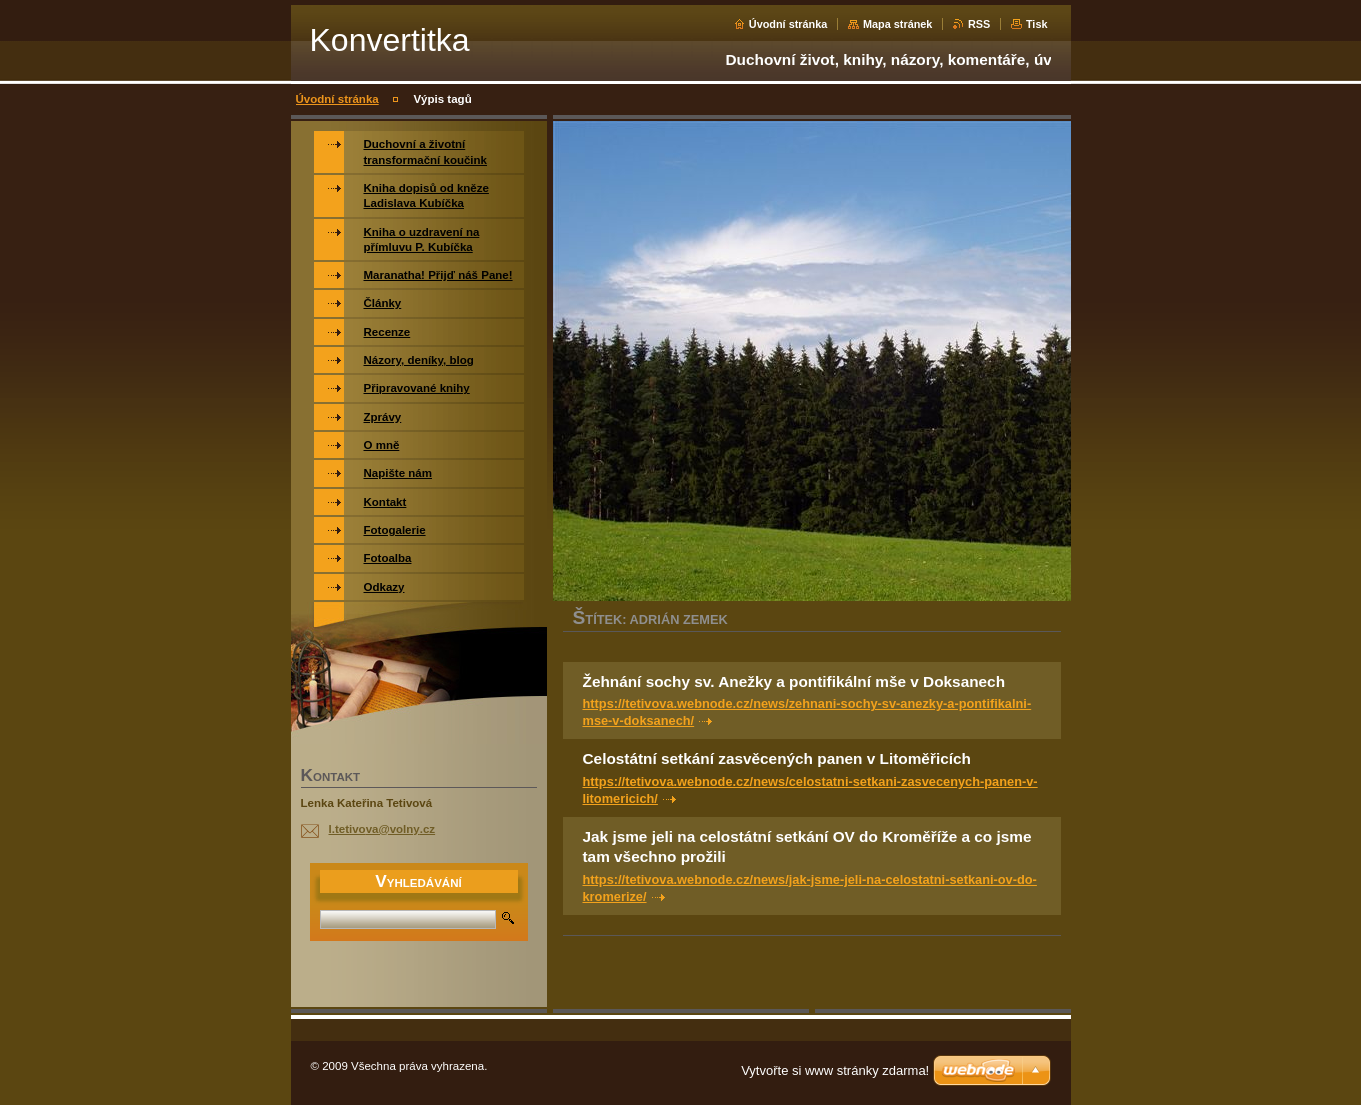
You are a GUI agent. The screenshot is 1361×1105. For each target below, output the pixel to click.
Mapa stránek (898, 24)
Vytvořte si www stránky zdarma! (835, 1070)
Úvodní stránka (788, 24)
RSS (979, 24)
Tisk (1037, 24)
